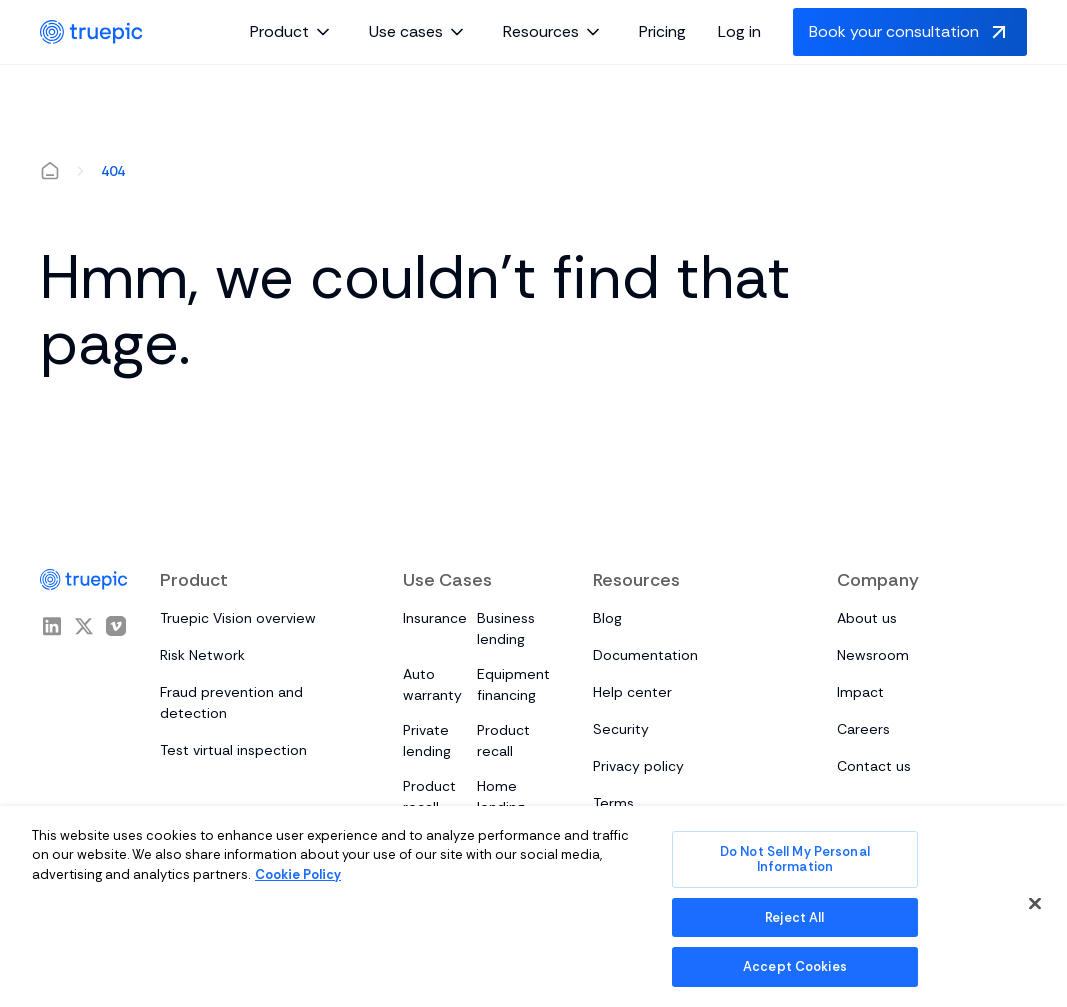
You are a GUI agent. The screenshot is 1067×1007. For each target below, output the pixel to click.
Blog (607, 618)
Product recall (503, 740)
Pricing (662, 31)
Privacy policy (638, 766)
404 (113, 171)
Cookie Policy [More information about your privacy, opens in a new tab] (298, 874)
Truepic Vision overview (238, 618)
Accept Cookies (795, 966)
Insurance (435, 618)
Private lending (427, 740)
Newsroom (873, 655)
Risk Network (202, 655)
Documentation (645, 655)
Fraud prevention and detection (231, 702)
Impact (860, 692)
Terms (613, 803)
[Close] (1035, 904)
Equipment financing (513, 684)
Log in (739, 31)
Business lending (506, 628)
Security (621, 729)
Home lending (501, 796)
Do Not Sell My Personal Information (795, 859)
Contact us (874, 766)
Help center (632, 692)
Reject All (794, 917)
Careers (863, 729)
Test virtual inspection (233, 750)
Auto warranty (432, 684)
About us (867, 618)
